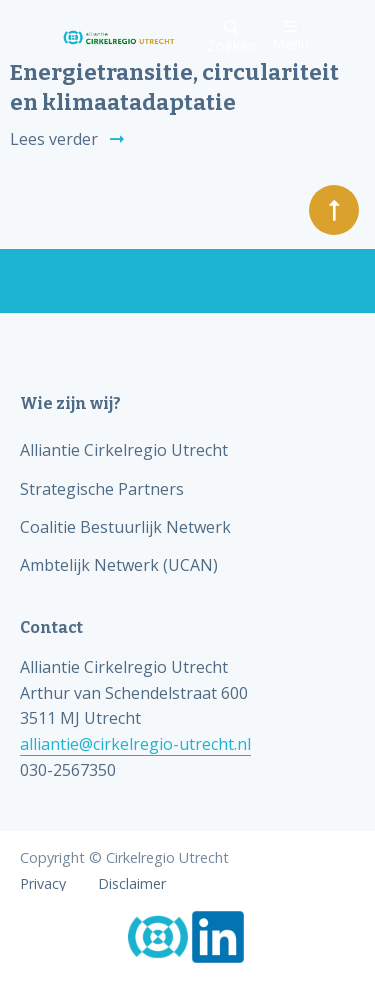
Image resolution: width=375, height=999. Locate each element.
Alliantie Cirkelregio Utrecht (124, 450)
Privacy (43, 884)
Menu (290, 35)
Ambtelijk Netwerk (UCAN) (119, 565)
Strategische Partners (102, 489)
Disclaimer (132, 884)
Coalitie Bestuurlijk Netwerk (125, 527)
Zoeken (231, 37)
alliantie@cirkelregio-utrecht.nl (135, 744)
